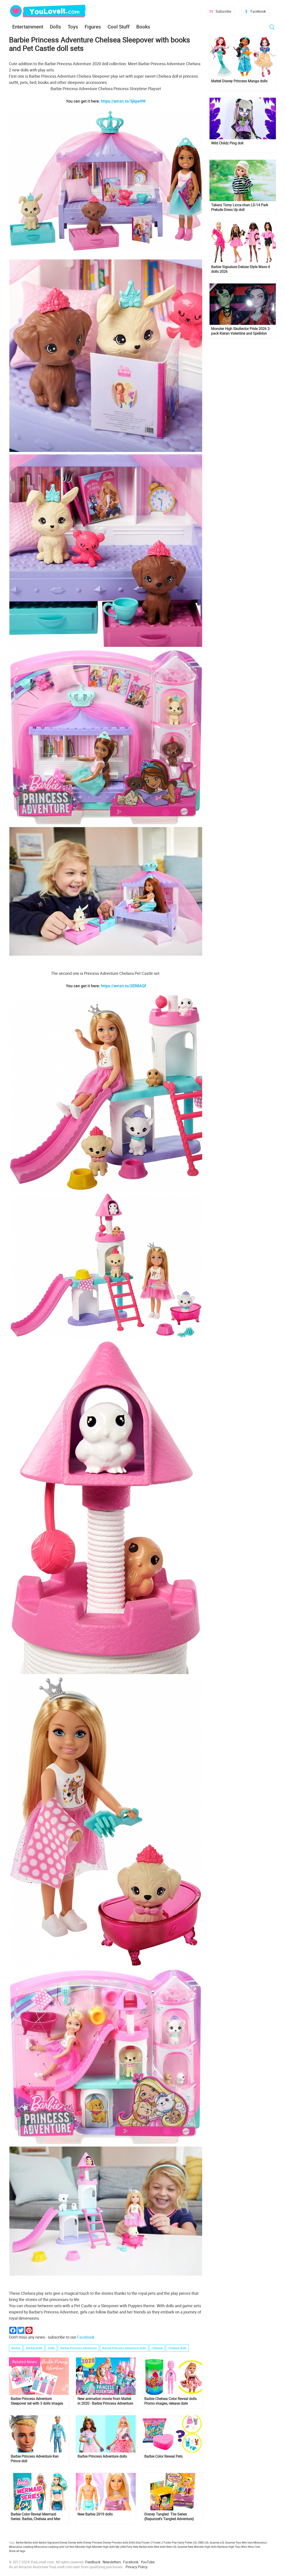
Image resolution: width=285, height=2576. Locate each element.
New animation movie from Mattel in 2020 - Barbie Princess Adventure (105, 2401)
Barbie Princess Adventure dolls (124, 2348)
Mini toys (247, 2542)
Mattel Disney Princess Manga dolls (239, 81)
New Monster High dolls (202, 2546)
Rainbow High (225, 2546)
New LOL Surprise (176, 2546)
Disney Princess (92, 2542)
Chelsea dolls (177, 2348)
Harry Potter (184, 2542)
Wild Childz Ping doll (227, 143)
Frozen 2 (158, 2542)
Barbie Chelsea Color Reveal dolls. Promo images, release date (170, 2401)
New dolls (160, 2546)
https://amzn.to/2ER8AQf (123, 985)
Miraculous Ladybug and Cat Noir (54, 2546)
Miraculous (260, 2542)
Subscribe (223, 11)
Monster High (83, 2546)
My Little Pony (124, 2546)
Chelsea (157, 2348)
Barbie (15, 2348)
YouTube (148, 2562)
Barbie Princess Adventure (78, 2348)
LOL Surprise (211, 2542)
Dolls (55, 26)
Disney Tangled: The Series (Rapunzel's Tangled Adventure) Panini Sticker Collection (169, 2516)
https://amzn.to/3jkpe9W (123, 101)
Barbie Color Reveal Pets (163, 2456)
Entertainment (27, 26)
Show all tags (17, 2551)
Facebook (258, 11)
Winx (244, 2546)
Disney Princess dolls (115, 2542)
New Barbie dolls (143, 2546)
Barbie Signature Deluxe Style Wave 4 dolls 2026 (240, 269)
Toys (73, 26)
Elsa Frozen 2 (144, 2542)
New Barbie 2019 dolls (95, 2514)
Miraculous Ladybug (21, 2546)
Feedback (92, 2562)
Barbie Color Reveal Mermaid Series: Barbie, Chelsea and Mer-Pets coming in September (36, 2516)
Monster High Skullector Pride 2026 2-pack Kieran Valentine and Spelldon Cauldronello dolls (240, 331)
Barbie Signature (49, 2542)
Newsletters (112, 2562)
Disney (63, 2542)
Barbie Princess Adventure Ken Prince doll (35, 2458)
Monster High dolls (103, 2546)
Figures (93, 26)
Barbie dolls (34, 2348)
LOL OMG (198, 2542)
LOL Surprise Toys (230, 2542)
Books (143, 26)
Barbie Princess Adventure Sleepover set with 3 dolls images (37, 2401)
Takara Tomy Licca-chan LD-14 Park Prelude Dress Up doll (239, 207)
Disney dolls (75, 2542)
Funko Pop (170, 2542)
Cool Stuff (119, 26)
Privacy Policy (137, 2566)
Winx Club (254, 2546)
